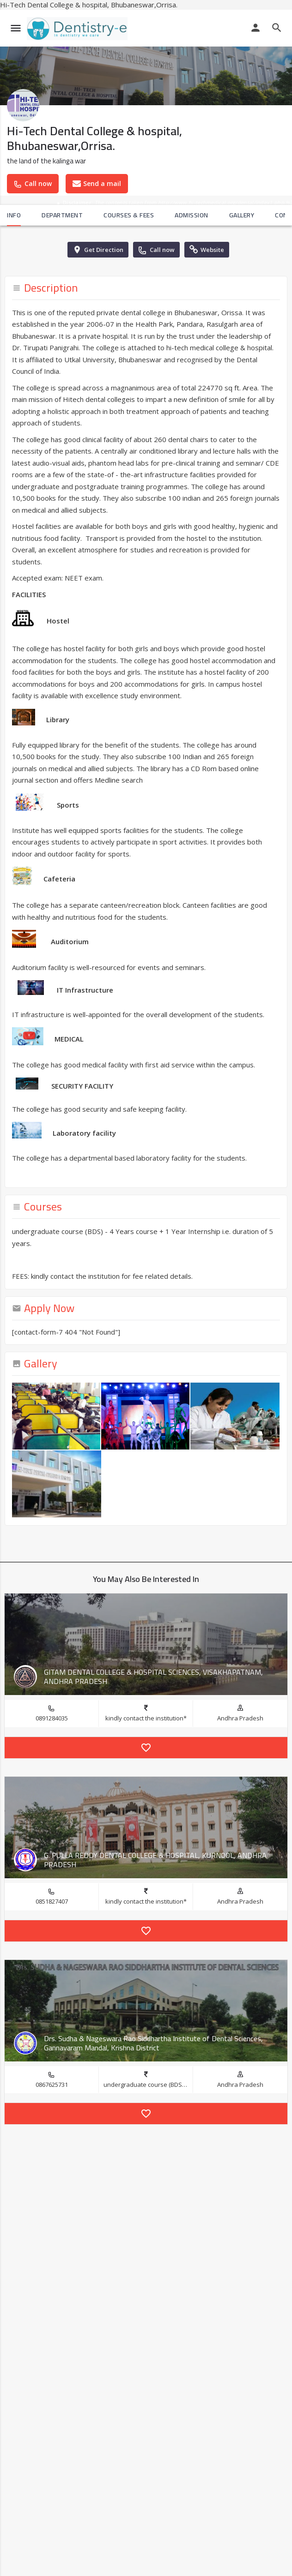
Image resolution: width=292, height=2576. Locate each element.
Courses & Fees (128, 215)
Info (14, 215)
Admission (191, 215)
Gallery (242, 215)
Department (62, 215)
